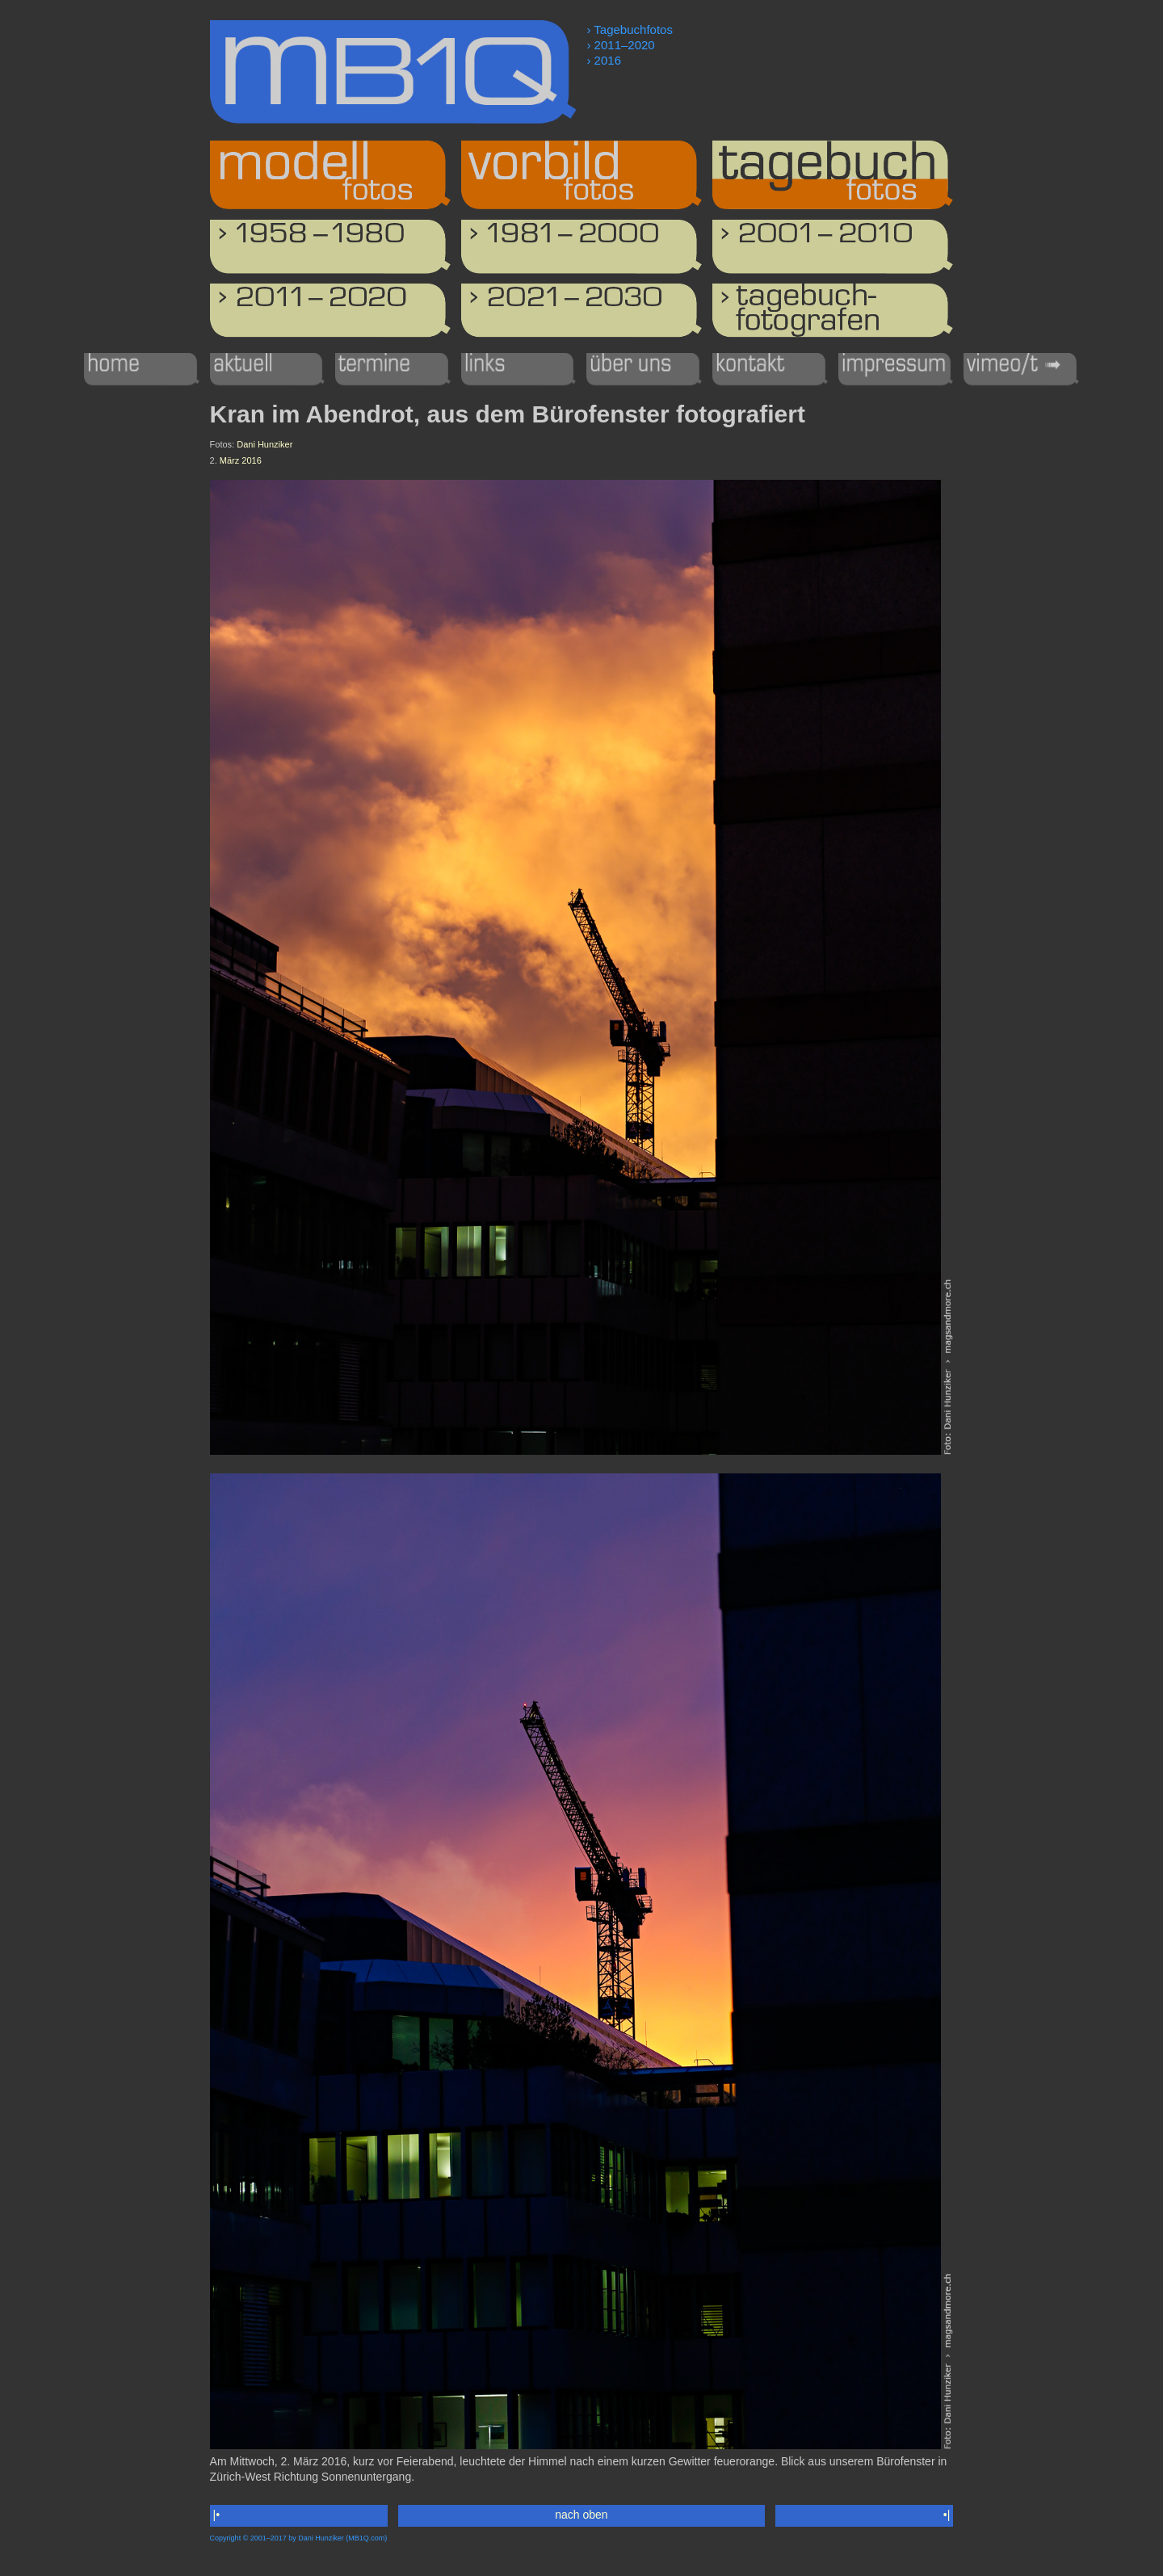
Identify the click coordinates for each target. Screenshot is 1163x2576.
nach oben (581, 2514)
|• (216, 2514)
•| (946, 2514)
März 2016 (241, 460)
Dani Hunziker (264, 444)
